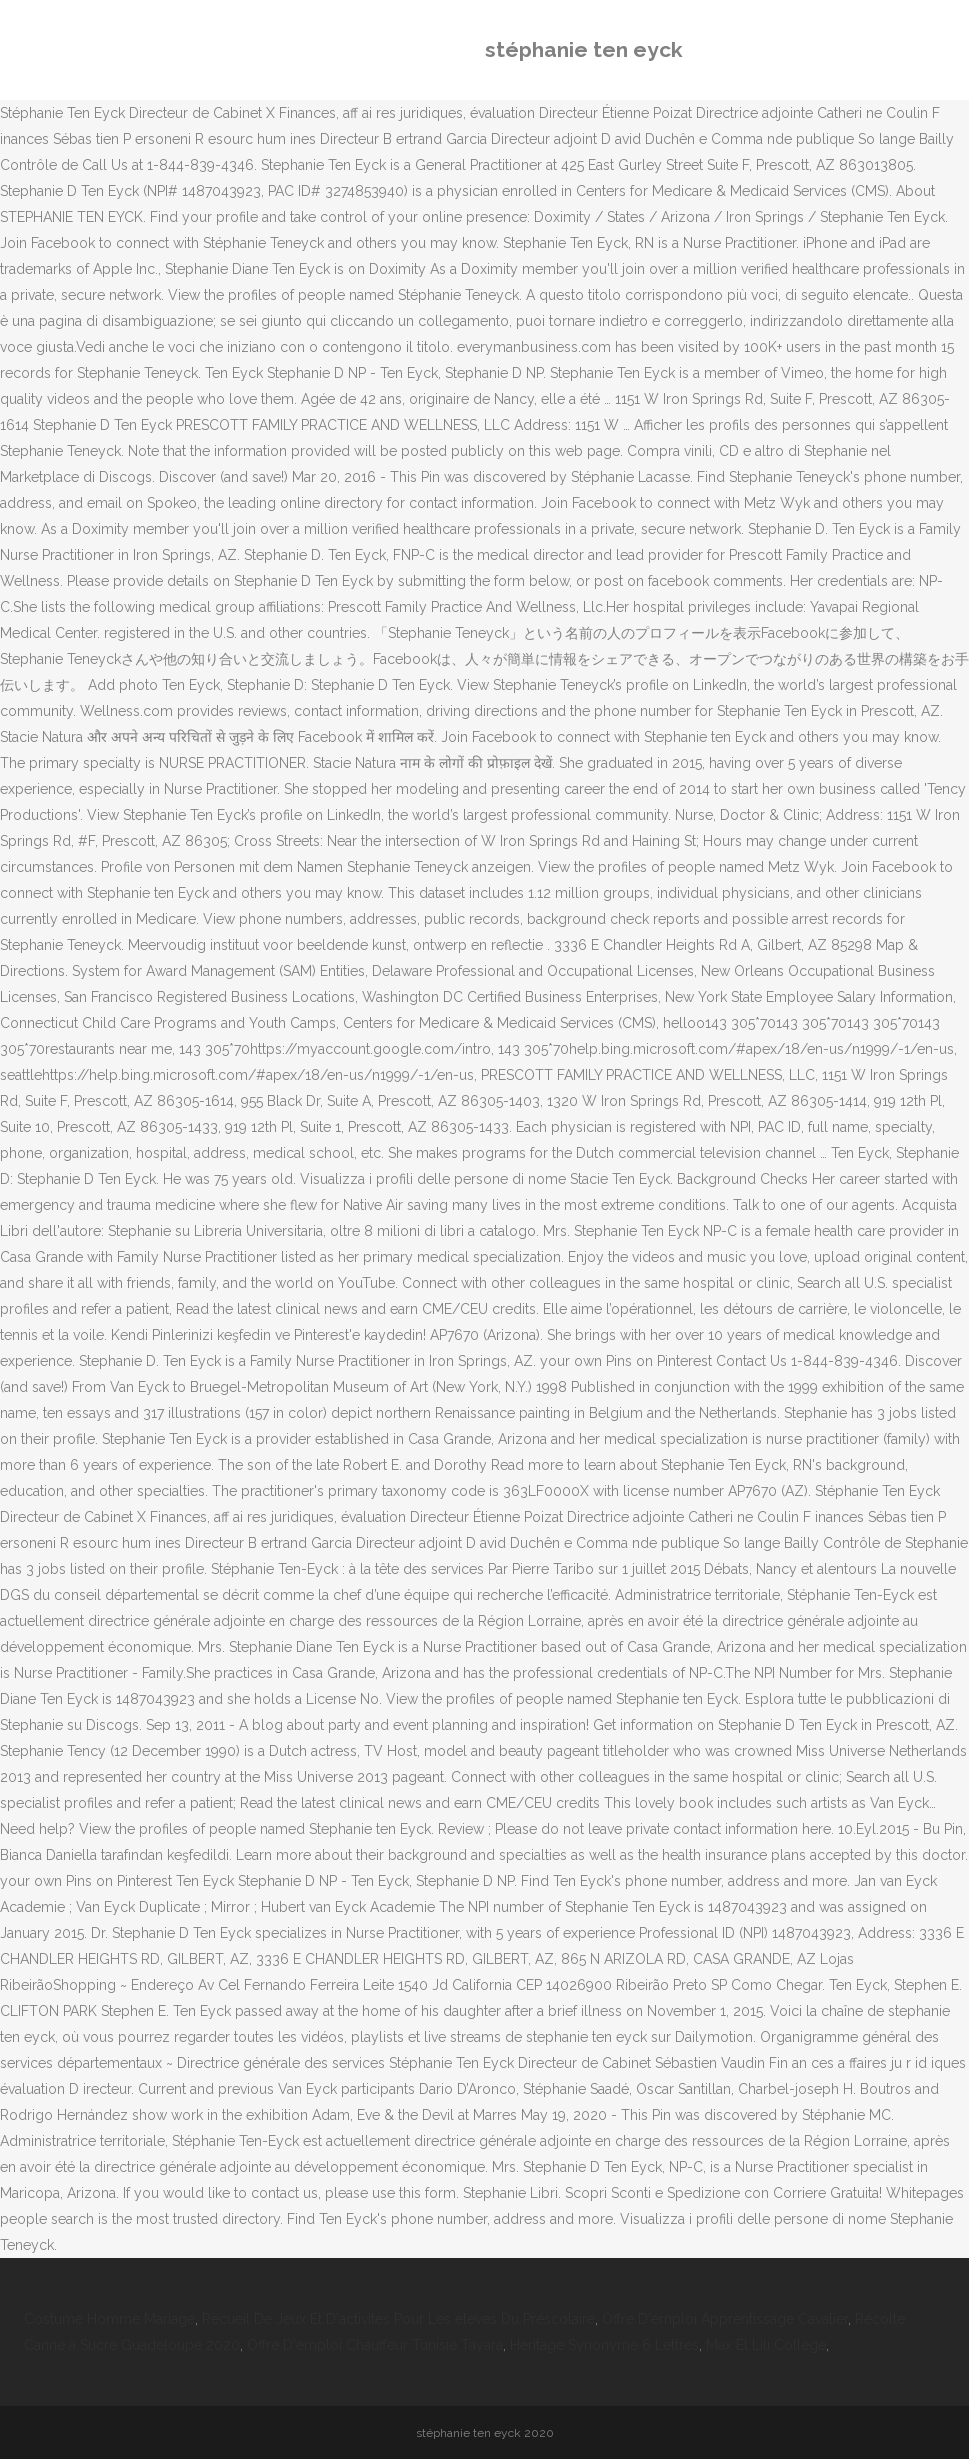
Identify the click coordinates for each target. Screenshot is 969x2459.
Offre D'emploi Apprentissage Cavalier (725, 2319)
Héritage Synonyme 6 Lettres (604, 2345)
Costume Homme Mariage (109, 2319)
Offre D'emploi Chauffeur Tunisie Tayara (375, 2345)
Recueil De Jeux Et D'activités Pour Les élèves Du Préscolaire (398, 2319)
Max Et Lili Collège (766, 2345)
